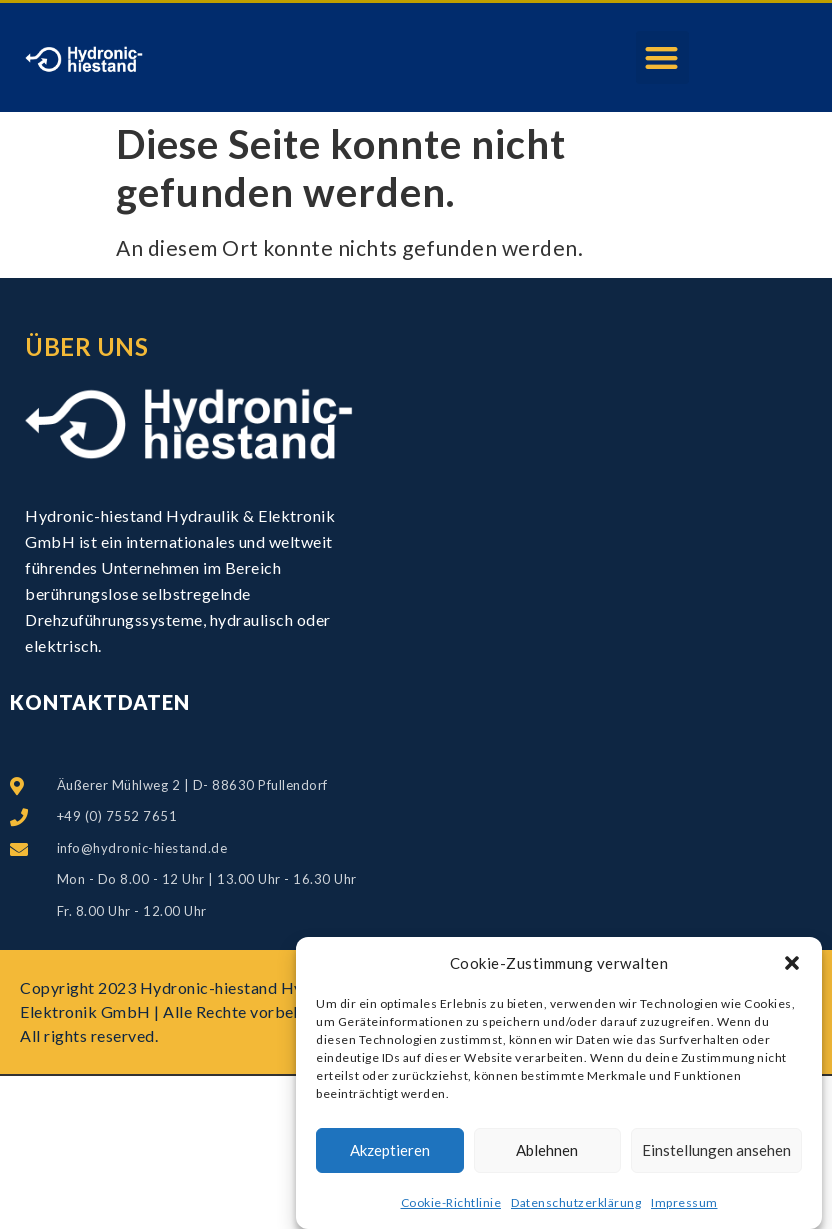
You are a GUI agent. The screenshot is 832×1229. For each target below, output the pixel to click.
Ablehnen (547, 1155)
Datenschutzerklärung (576, 1206)
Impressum (684, 1206)
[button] (792, 968)
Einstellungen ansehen (716, 1155)
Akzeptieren (390, 1155)
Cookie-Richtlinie (451, 1206)
